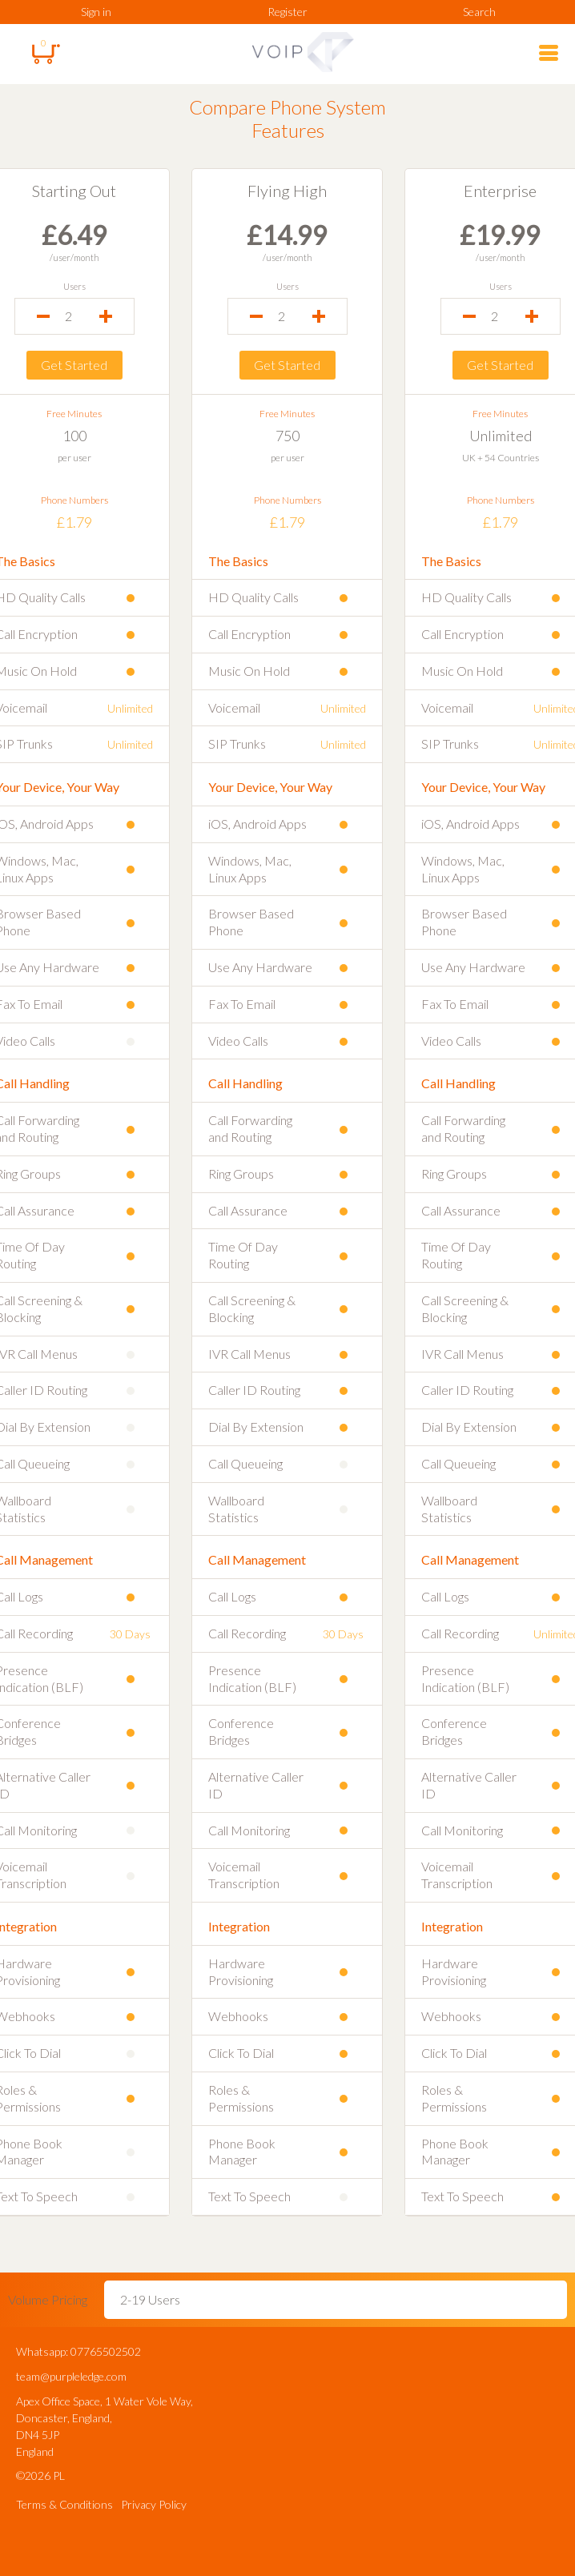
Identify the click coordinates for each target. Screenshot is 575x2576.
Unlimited (503, 435)
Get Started (71, 364)
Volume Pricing (47, 2299)
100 (72, 435)
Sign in (96, 11)
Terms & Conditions (64, 2504)
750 (287, 435)
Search (479, 11)
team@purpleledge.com (71, 2376)
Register (287, 11)
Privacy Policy (154, 2504)
